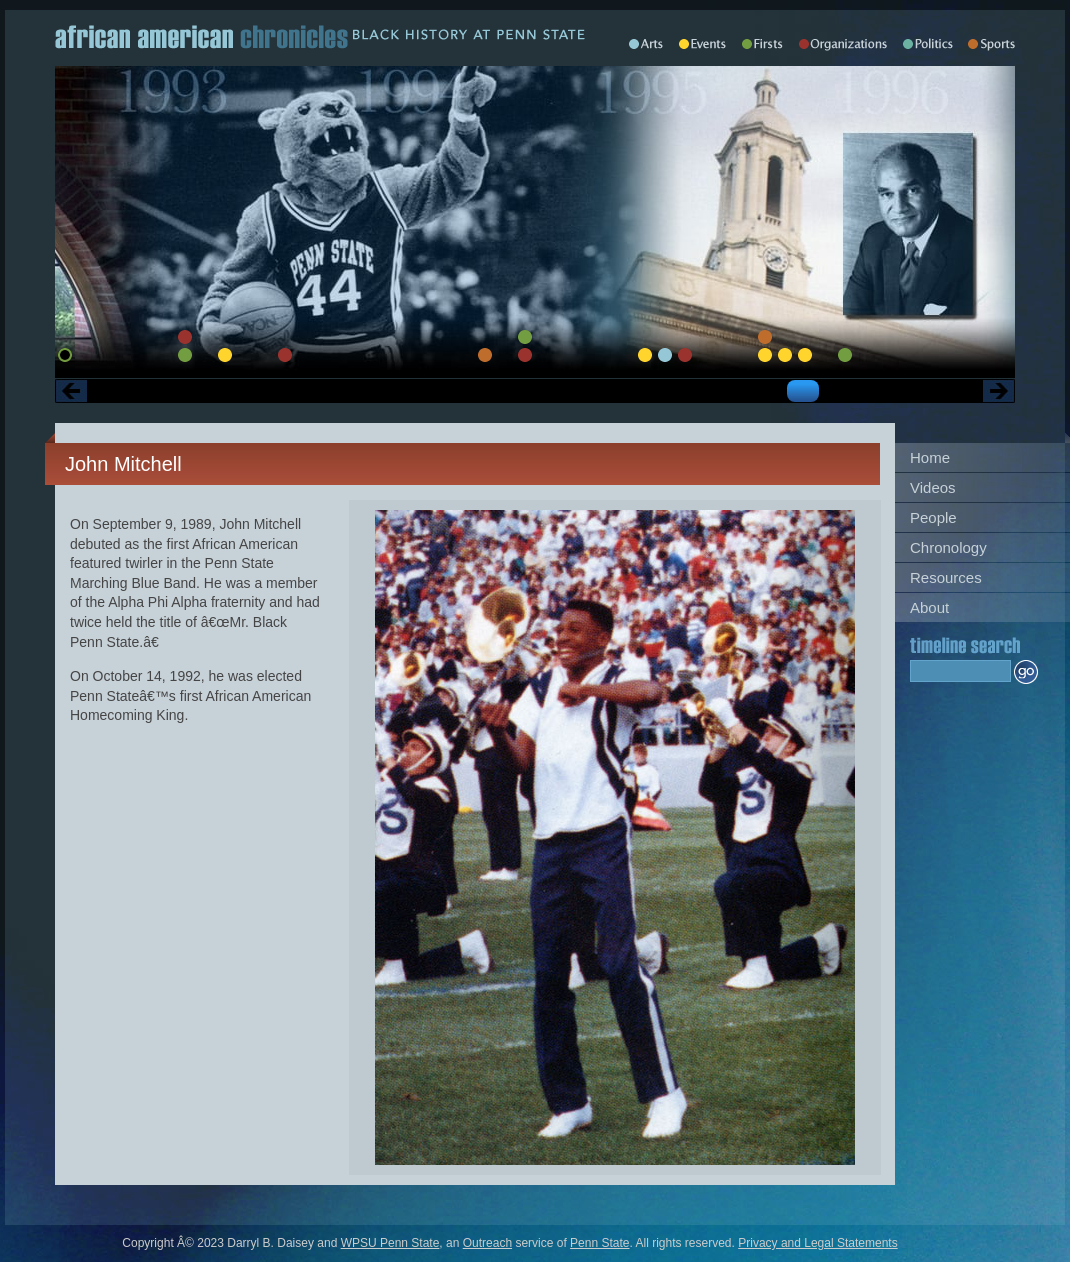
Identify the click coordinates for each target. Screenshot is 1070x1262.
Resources (946, 577)
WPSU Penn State (390, 1243)
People (933, 517)
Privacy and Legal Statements (817, 1243)
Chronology (948, 547)
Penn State (599, 1243)
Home (930, 457)
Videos (933, 487)
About (929, 607)
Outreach (487, 1243)
